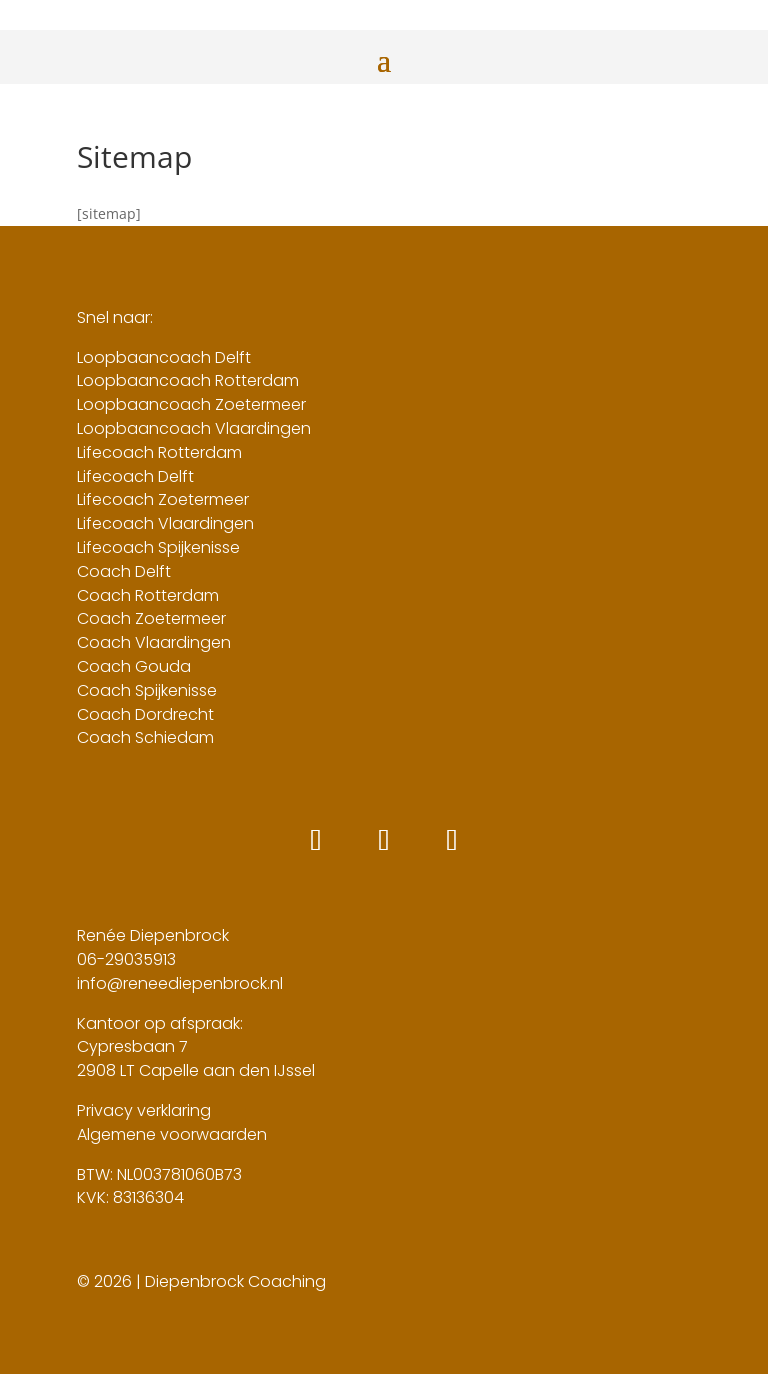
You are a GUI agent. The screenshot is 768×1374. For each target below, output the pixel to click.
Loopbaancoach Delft (164, 357)
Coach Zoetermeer (151, 618)
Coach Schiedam (145, 737)
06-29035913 (126, 959)
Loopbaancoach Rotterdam (188, 380)
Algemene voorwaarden (172, 1134)
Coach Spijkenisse (147, 690)
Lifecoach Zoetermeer (163, 499)
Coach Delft (124, 571)
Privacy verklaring (144, 1110)
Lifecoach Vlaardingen (165, 523)
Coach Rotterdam (148, 595)
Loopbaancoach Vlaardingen (194, 428)
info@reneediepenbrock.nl (180, 983)
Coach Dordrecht (145, 714)
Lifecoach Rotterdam (159, 452)
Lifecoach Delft (135, 476)
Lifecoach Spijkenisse (158, 547)
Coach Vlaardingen (154, 642)
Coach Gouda (134, 666)
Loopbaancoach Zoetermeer (191, 404)
